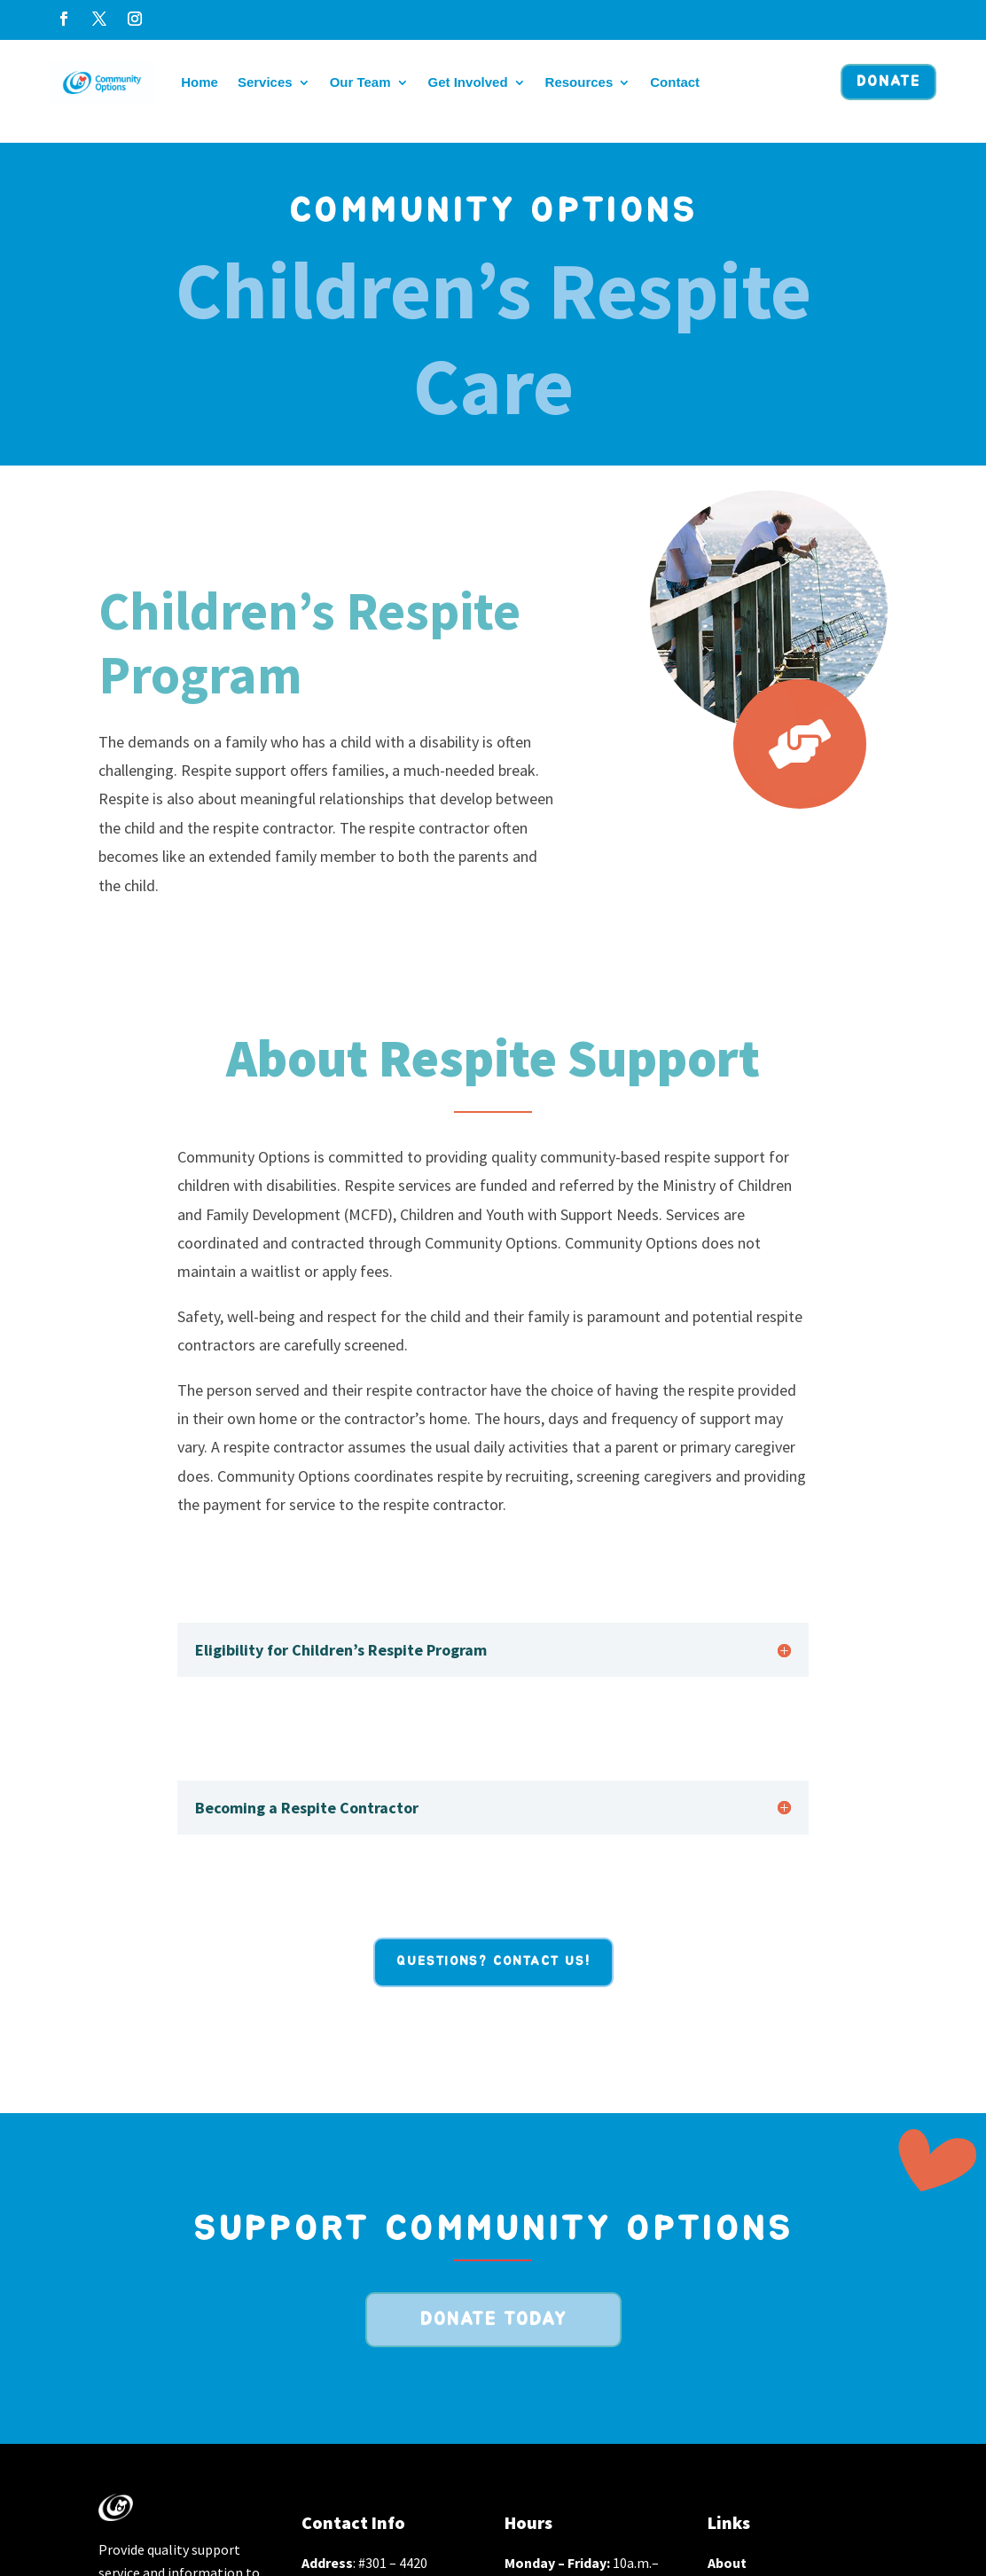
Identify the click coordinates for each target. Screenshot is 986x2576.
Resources (579, 82)
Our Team (360, 82)
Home (199, 82)
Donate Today (493, 2320)
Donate (888, 81)
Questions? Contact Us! (493, 1961)
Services (265, 82)
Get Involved (468, 82)
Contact (675, 82)
